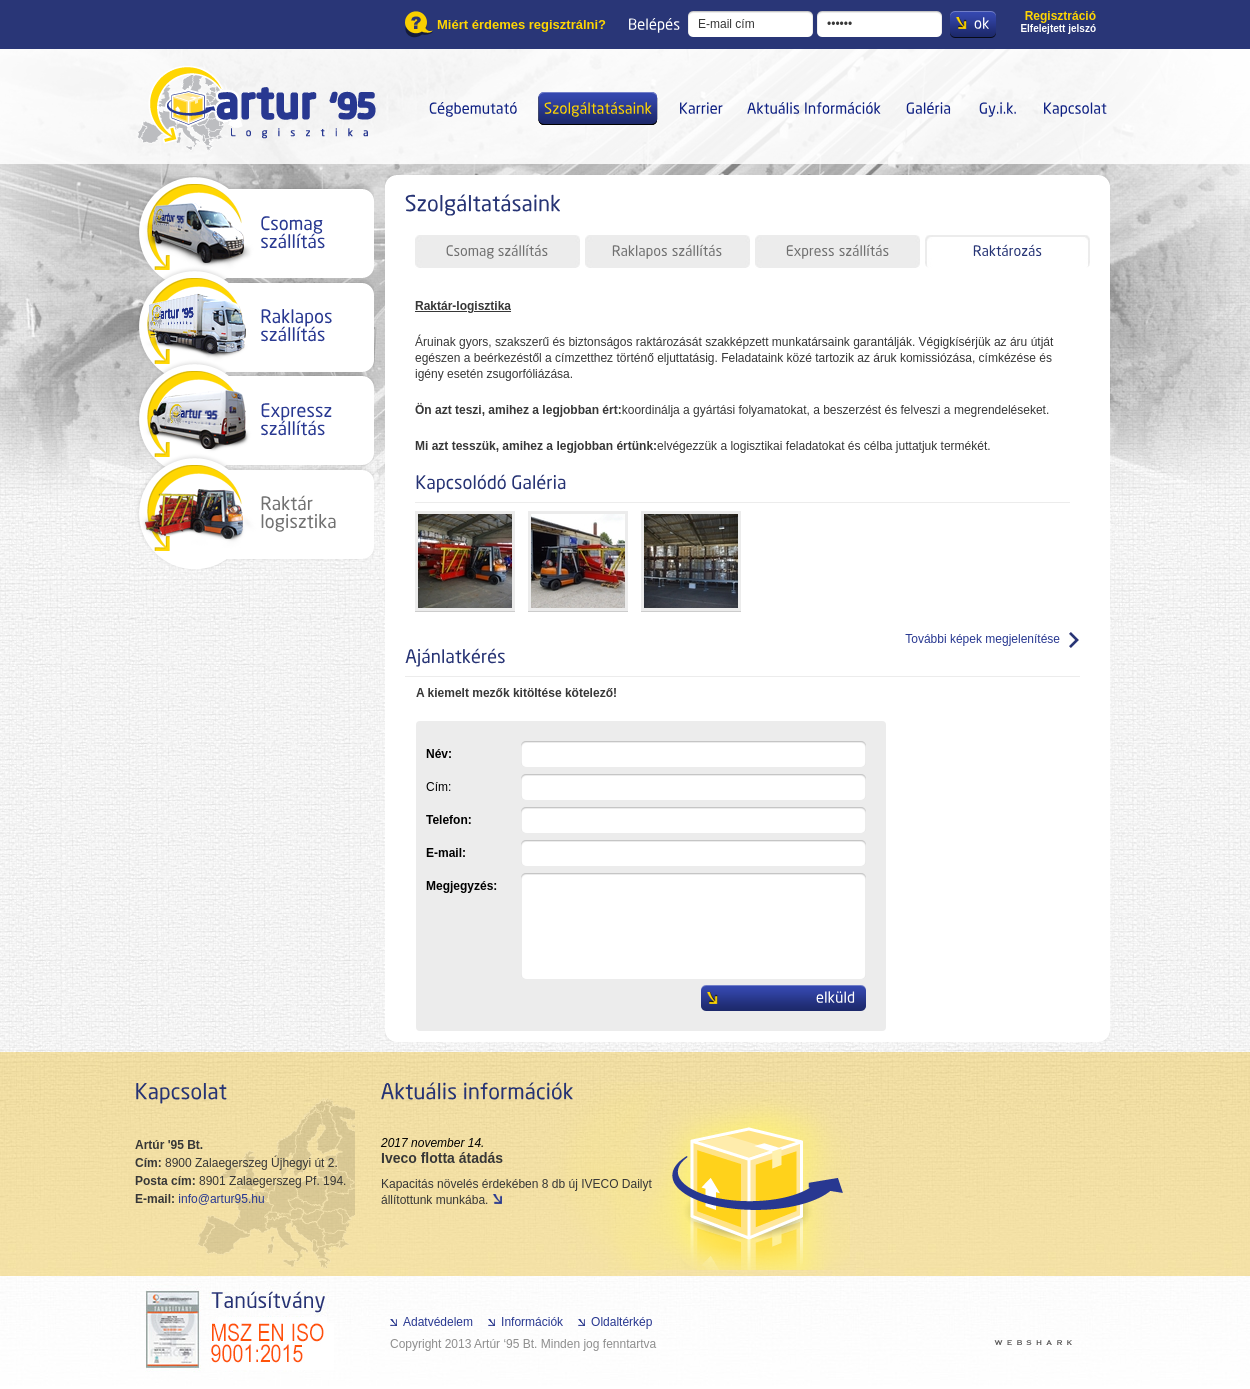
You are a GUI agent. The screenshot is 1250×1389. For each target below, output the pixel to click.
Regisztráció (1060, 16)
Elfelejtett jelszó (1058, 28)
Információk (532, 1322)
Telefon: (646, 820)
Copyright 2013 (430, 1344)
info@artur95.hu (221, 1199)
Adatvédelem (438, 1322)
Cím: (646, 787)
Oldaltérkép (621, 1322)
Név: (646, 754)
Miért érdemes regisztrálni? (521, 24)
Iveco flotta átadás (442, 1158)
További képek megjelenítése (982, 639)
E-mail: (646, 853)
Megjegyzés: (646, 886)
